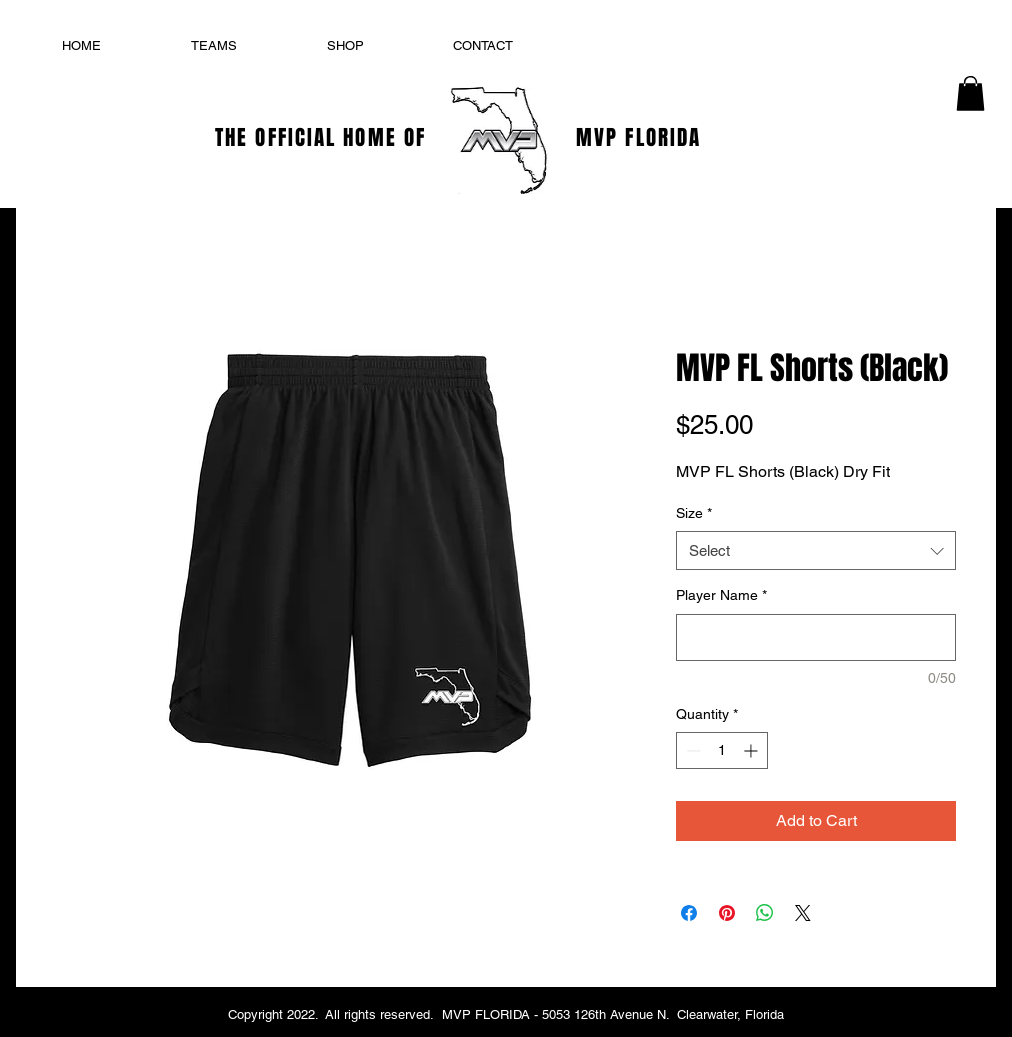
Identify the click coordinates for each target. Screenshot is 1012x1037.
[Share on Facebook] (689, 913)
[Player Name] (816, 637)
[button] (970, 93)
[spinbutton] (722, 750)
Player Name (721, 595)
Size (694, 513)
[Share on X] (803, 913)
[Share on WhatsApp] (765, 913)
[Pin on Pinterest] (727, 913)
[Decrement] (691, 750)
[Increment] (752, 750)
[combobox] (816, 550)
